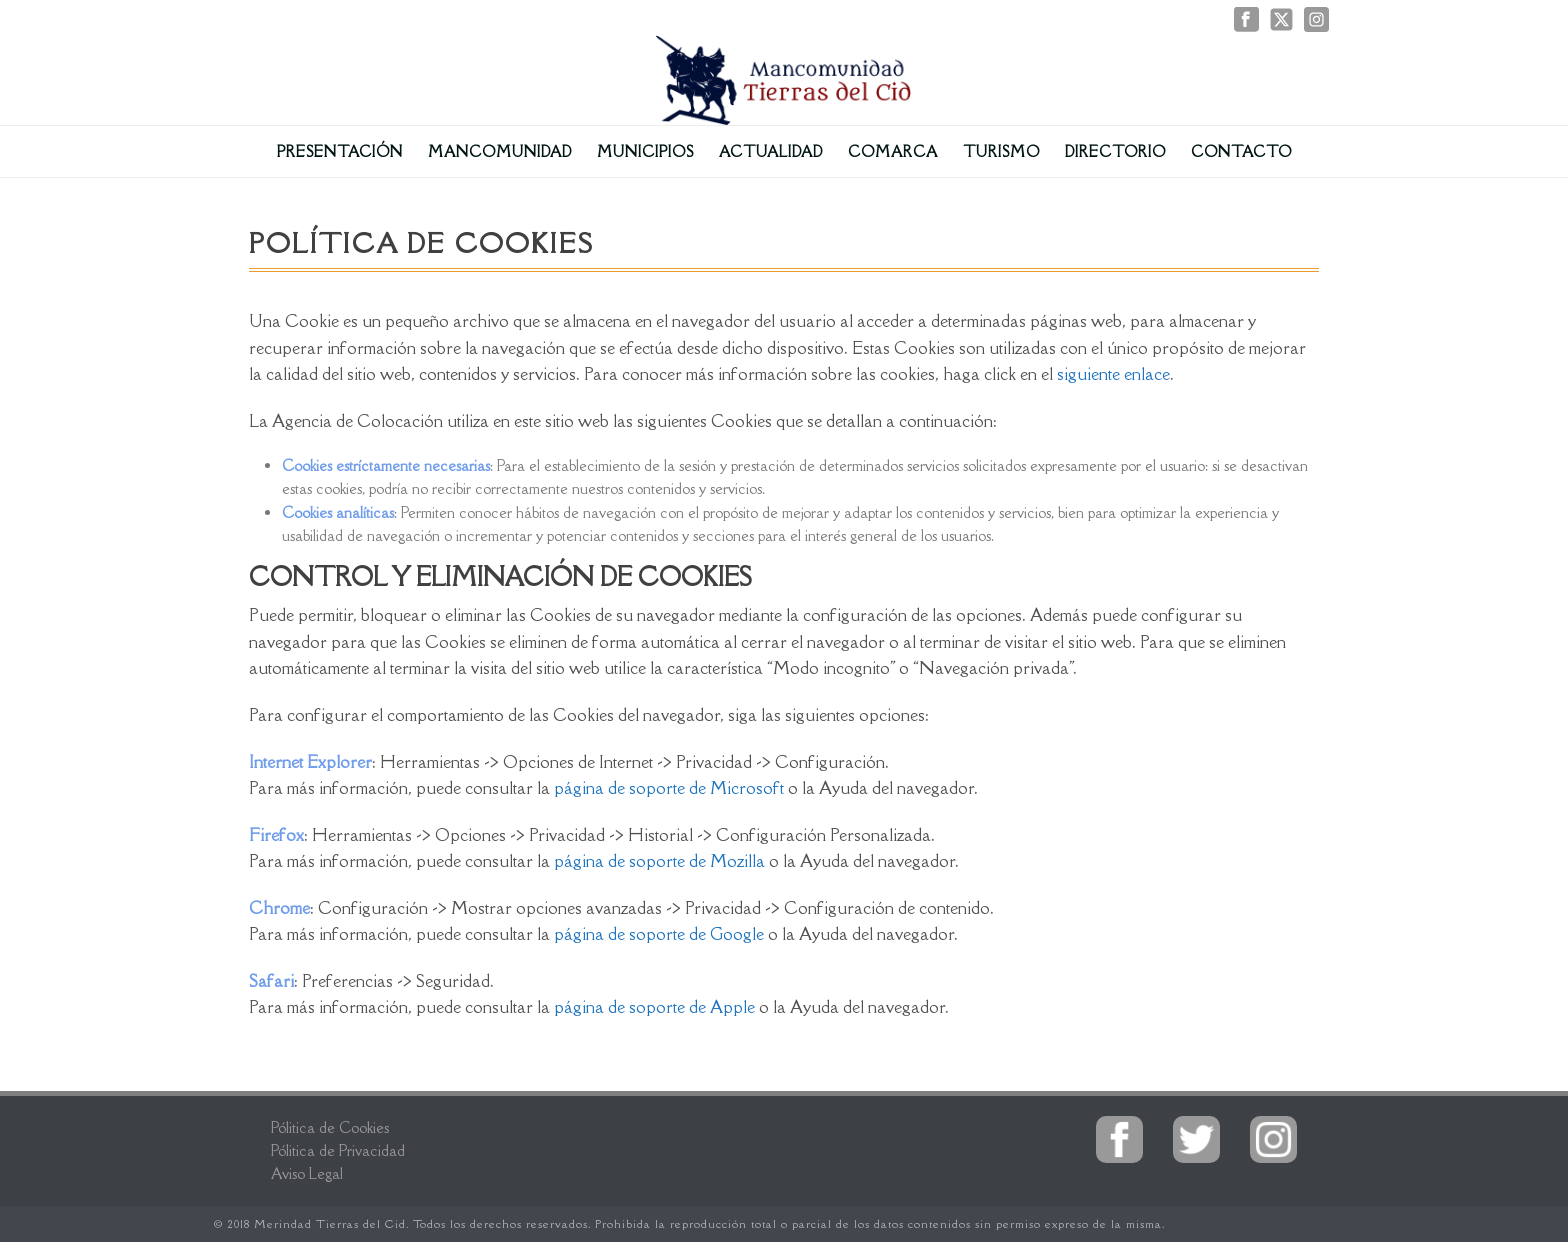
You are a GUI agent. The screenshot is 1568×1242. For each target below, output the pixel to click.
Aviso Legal (307, 1173)
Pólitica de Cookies (330, 1127)
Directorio (1115, 151)
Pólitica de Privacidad (338, 1150)
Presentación (340, 151)
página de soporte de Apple (654, 1007)
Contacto (1241, 151)
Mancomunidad (500, 151)
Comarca (893, 151)
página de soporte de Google (661, 934)
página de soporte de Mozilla (659, 861)
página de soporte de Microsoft (669, 788)
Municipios (645, 151)
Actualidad (771, 151)
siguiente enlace (1113, 374)
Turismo (1001, 151)
